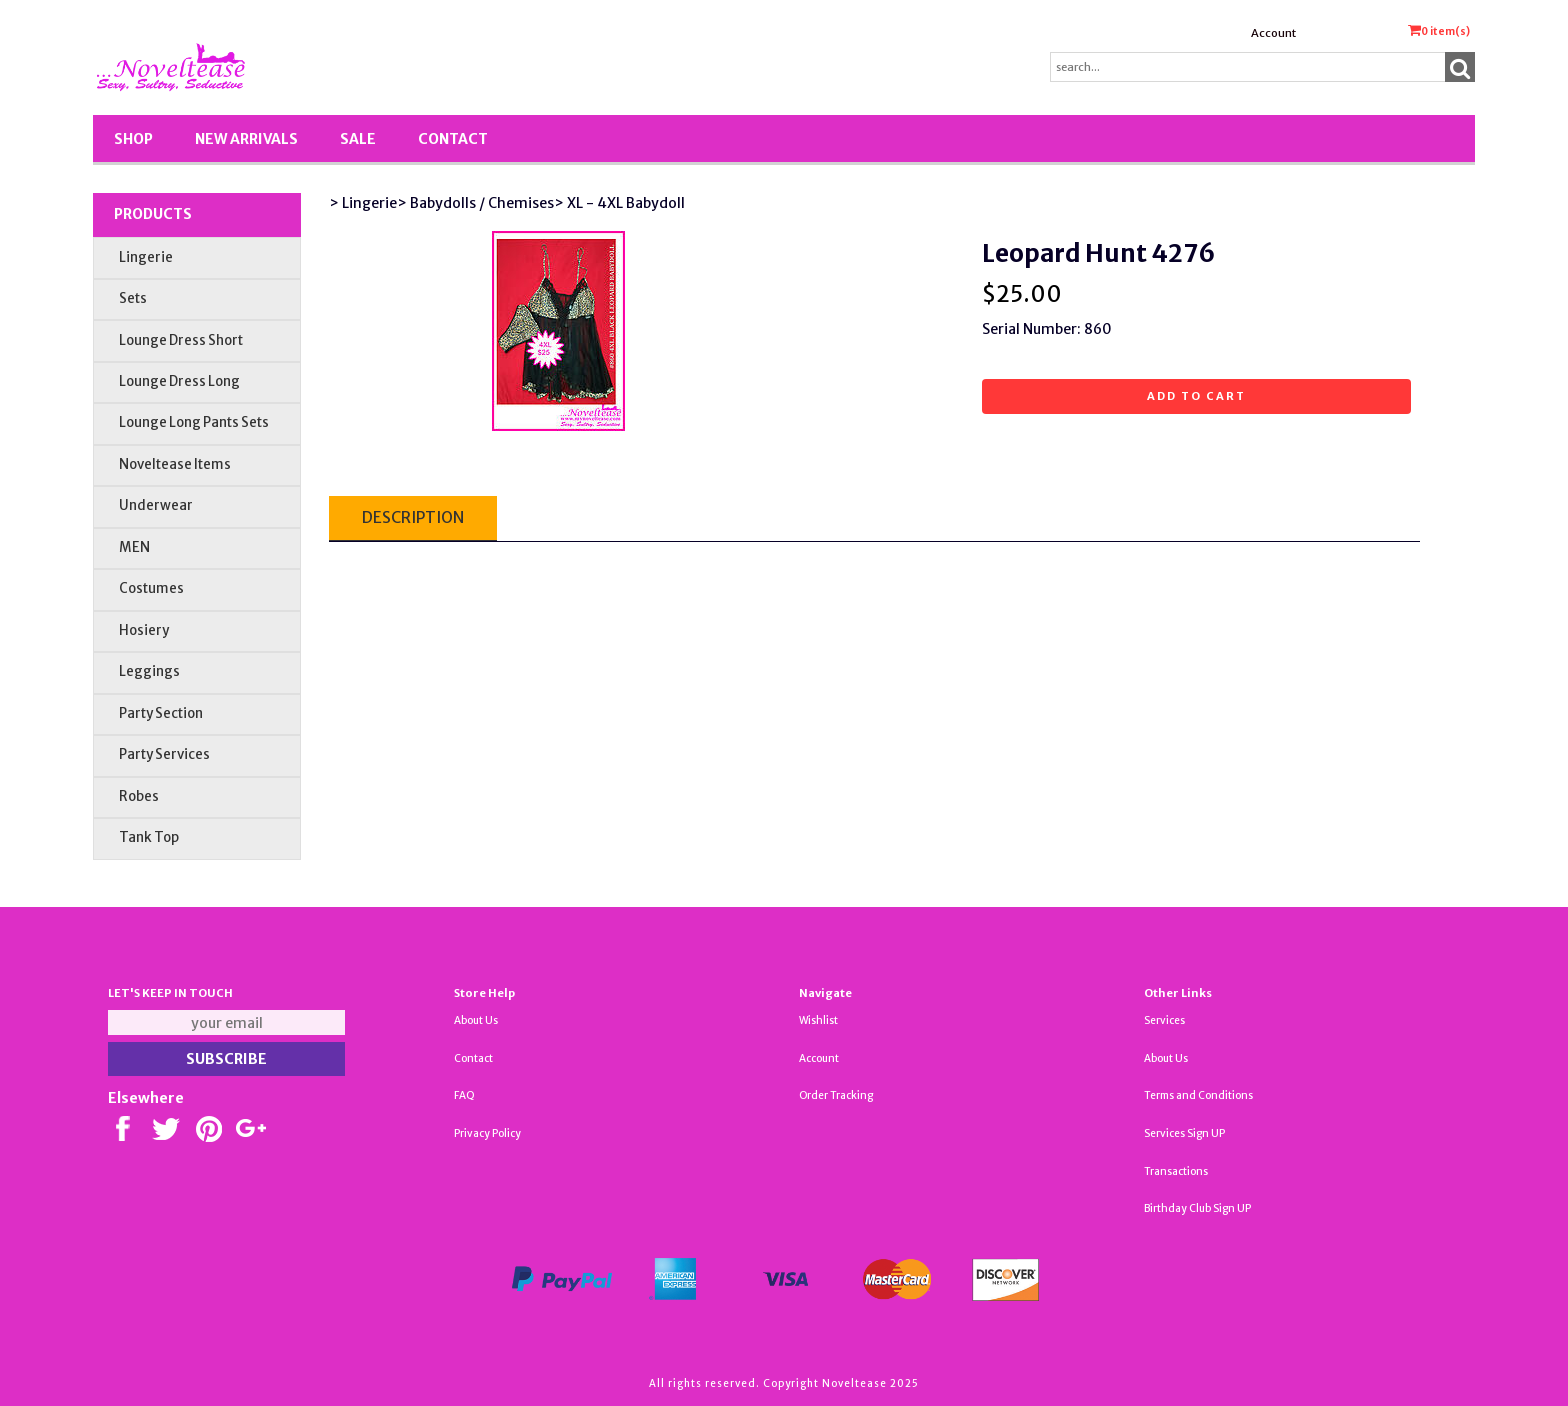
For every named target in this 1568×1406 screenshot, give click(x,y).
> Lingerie (363, 203)
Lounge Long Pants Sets (194, 422)
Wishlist (818, 1020)
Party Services (164, 754)
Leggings (149, 671)
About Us (476, 1020)
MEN (134, 547)
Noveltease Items (175, 464)
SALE (358, 139)
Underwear (156, 505)
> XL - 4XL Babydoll (619, 203)
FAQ (464, 1095)
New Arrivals (246, 139)
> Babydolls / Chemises (475, 203)
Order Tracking (836, 1095)
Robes (139, 796)
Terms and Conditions (1198, 1095)
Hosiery (144, 630)
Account (1273, 33)
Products (153, 214)
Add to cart (1196, 396)
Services (1164, 1020)
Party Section (161, 713)
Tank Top (149, 837)
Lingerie (146, 257)
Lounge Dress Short (181, 340)
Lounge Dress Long (179, 381)
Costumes (151, 588)
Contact (453, 139)
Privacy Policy (487, 1133)
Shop (133, 139)
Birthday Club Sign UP (1197, 1208)
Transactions (1176, 1171)
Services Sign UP (1184, 1133)
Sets (133, 298)
